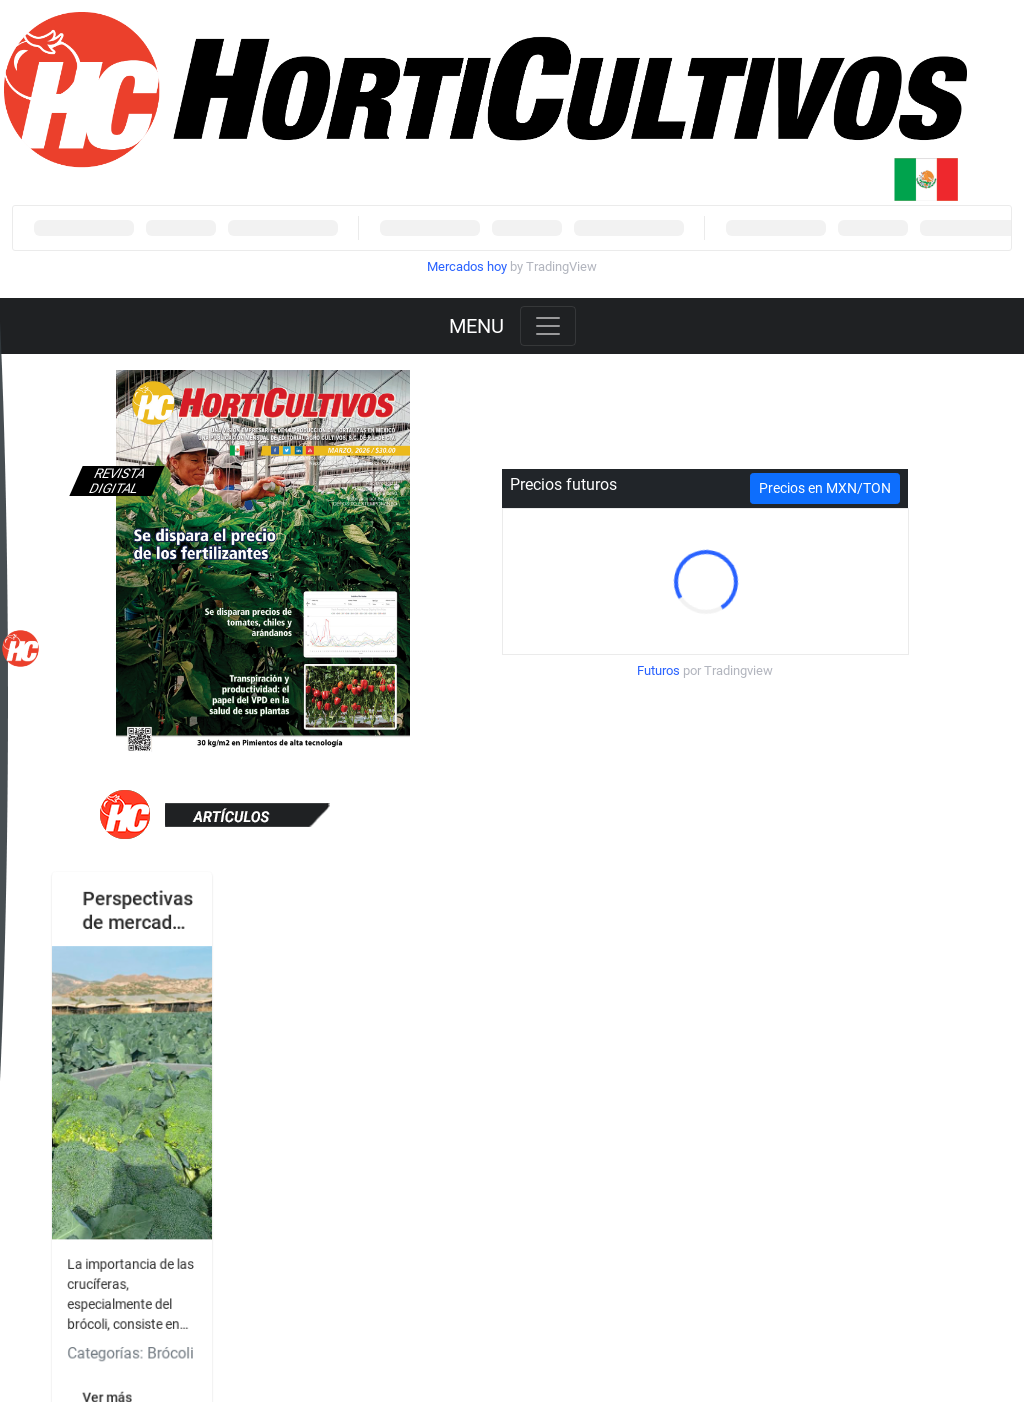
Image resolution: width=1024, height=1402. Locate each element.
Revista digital (117, 481)
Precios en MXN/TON (825, 488)
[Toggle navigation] (548, 326)
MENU (476, 326)
